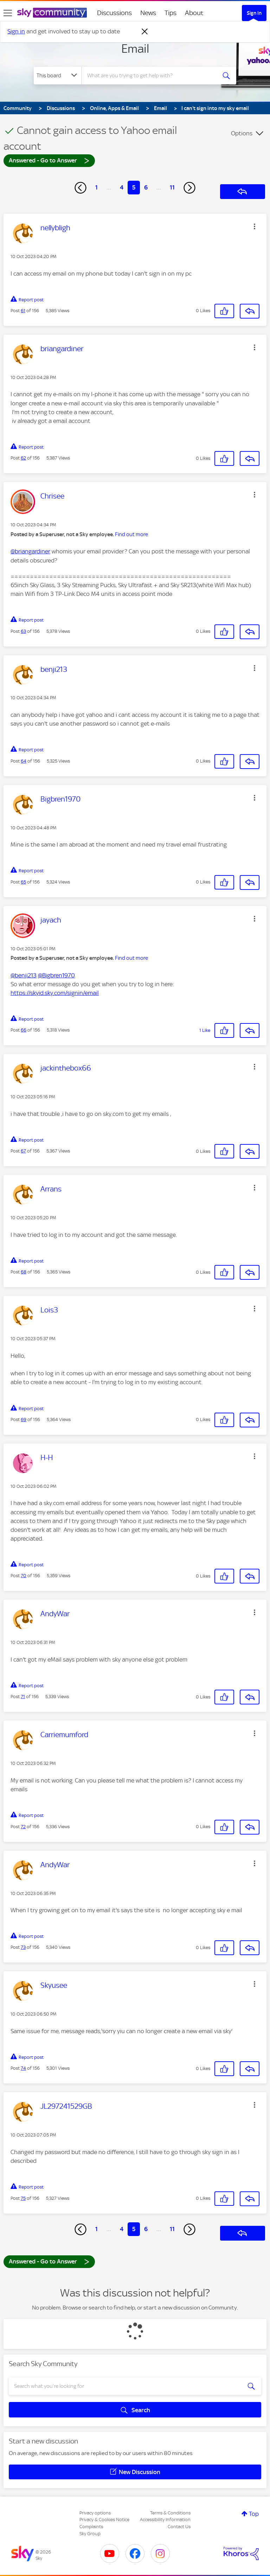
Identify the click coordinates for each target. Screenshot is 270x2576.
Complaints (91, 2526)
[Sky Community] (52, 12)
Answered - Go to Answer (49, 160)
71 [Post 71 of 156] (23, 1696)
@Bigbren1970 (56, 975)
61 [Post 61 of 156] (23, 310)
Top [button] (254, 2513)
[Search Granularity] (58, 75)
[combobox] (151, 75)
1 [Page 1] (96, 187)
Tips (170, 13)
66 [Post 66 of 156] (23, 1030)
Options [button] (241, 133)
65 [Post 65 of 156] (23, 882)
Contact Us (179, 2526)
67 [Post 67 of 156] (23, 1151)
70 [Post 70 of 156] (23, 1575)
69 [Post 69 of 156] (23, 1419)
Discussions (114, 13)
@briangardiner (30, 551)
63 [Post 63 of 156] (23, 631)
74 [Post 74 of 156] (23, 2068)
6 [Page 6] (146, 187)
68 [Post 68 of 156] (23, 1271)
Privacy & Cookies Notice (104, 2519)
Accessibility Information (165, 2519)
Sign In (254, 13)
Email (135, 48)
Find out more (131, 534)
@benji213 (24, 975)
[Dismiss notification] (144, 31)
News (148, 13)
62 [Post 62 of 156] (23, 458)
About (194, 13)
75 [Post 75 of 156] (23, 2198)
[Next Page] (189, 188)
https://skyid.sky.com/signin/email (55, 992)
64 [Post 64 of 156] (23, 761)
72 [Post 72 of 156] (23, 1826)
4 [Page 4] (121, 187)
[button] (254, 226)
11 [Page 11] (172, 187)
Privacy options (95, 2513)
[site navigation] (8, 13)
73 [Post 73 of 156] (23, 1947)
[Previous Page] (80, 188)
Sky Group (90, 2533)
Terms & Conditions (170, 2513)
